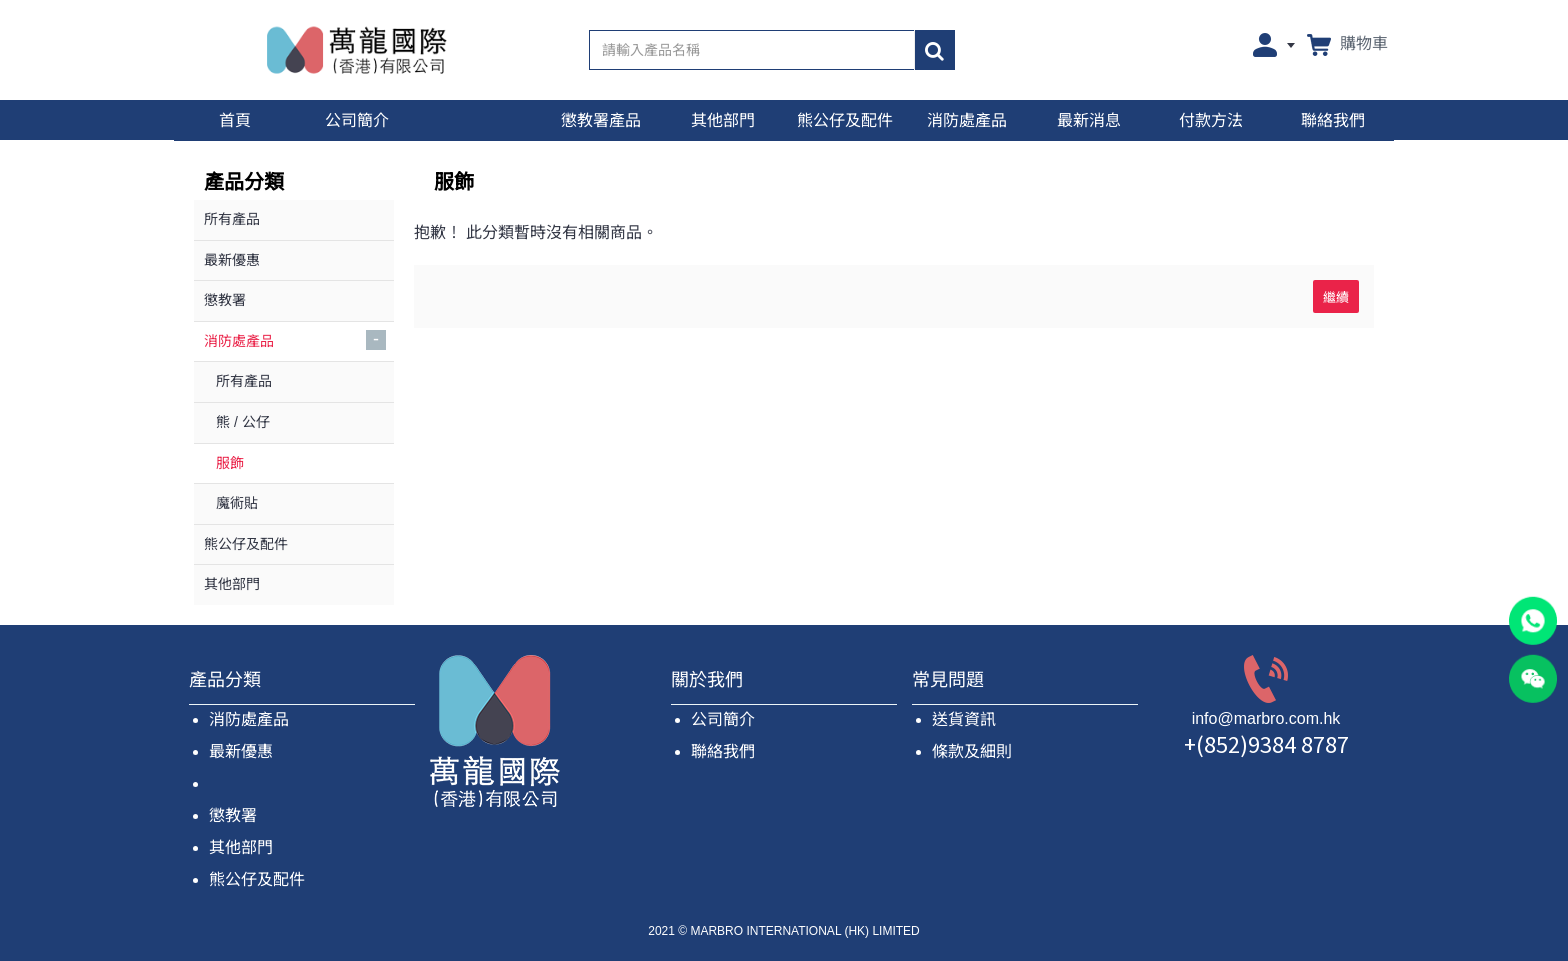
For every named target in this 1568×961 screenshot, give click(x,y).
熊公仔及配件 (257, 879)
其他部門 (241, 847)
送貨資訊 (964, 719)
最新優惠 (241, 751)
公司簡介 (723, 719)
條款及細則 (972, 751)
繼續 (1336, 296)
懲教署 (233, 815)
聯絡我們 (723, 751)
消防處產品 (249, 719)
